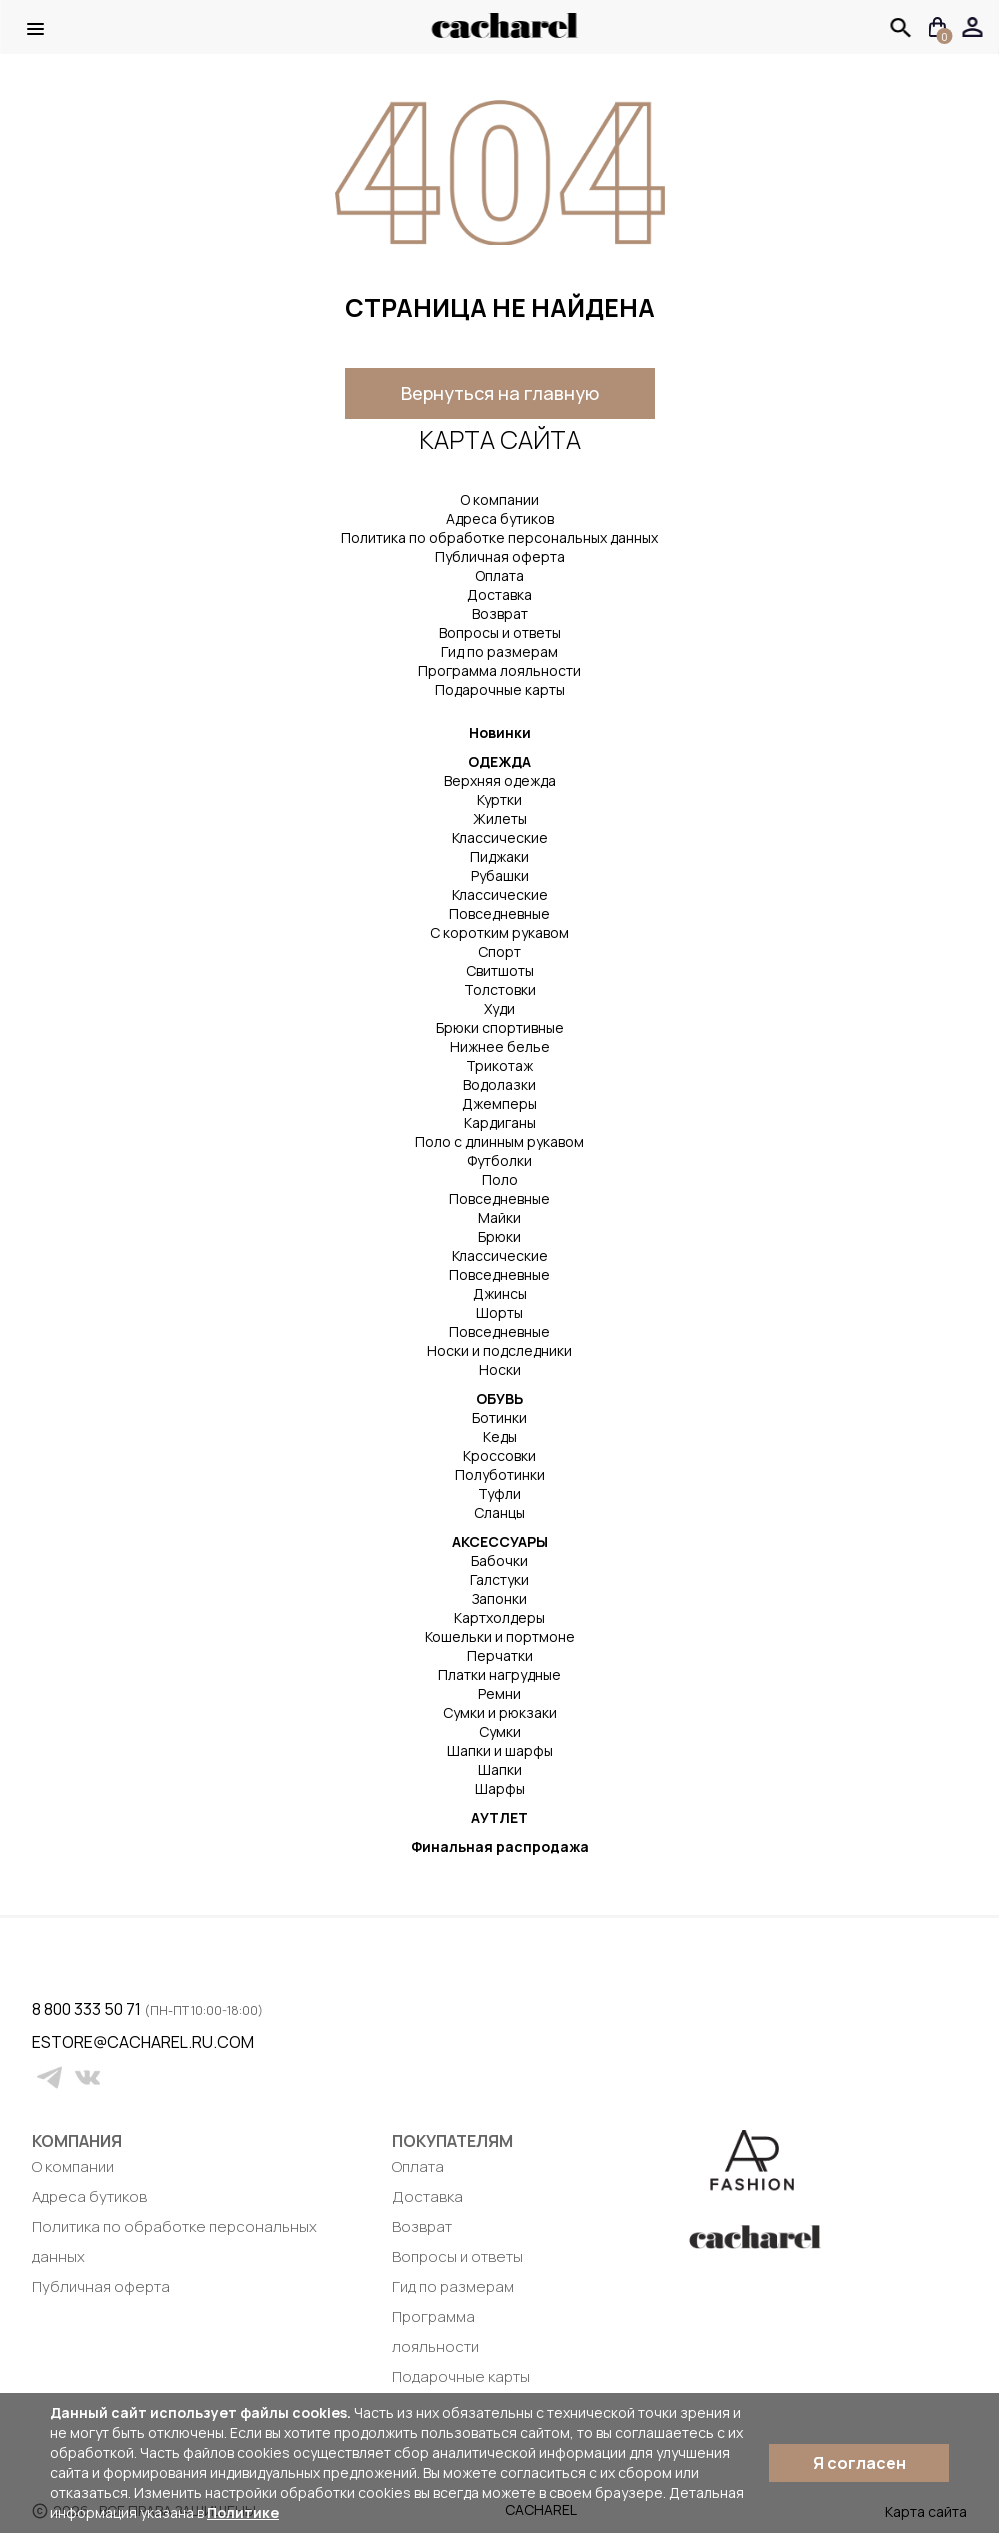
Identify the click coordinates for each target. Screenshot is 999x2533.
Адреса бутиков (500, 518)
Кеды (500, 1436)
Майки (499, 1217)
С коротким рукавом (499, 932)
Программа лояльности (499, 670)
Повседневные (499, 913)
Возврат (500, 613)
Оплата (499, 575)
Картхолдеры (499, 1617)
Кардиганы (500, 1122)
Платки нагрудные (499, 1674)
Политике (243, 2512)
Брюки (499, 1236)
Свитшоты (500, 970)
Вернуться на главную (500, 393)
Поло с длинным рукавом (499, 1141)
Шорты (499, 1312)
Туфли (499, 1493)
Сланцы (499, 1512)
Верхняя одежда (500, 780)
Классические (500, 837)
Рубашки (500, 875)
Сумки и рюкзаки (500, 1712)
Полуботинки (500, 1474)
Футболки (499, 1160)
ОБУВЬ (499, 1398)
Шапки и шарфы (500, 1750)
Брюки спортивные (500, 1027)
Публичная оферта (500, 556)
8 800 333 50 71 (88, 2009)
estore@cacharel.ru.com (44, 2042)
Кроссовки (499, 1455)
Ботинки (499, 1417)
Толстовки (500, 989)
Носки (500, 1369)
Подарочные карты (500, 689)
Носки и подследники (499, 1350)
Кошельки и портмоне (500, 1636)
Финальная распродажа (500, 1846)
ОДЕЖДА (499, 761)
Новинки (500, 732)
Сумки (500, 1731)
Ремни (499, 1693)
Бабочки (499, 1560)
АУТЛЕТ (499, 1817)
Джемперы (499, 1103)
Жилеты (500, 818)
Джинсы (500, 1293)
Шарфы (500, 1788)
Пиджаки (499, 856)
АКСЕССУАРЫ (500, 1541)
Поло (500, 1179)
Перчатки (500, 1655)
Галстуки (499, 1579)
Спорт (499, 951)
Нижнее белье (500, 1046)
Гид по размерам (499, 651)
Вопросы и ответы (500, 632)
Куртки (499, 799)
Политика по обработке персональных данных (499, 537)
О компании (499, 499)
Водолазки (499, 1084)
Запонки (499, 1598)
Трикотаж (499, 1065)
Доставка (499, 594)
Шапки (500, 1769)
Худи (499, 1008)
